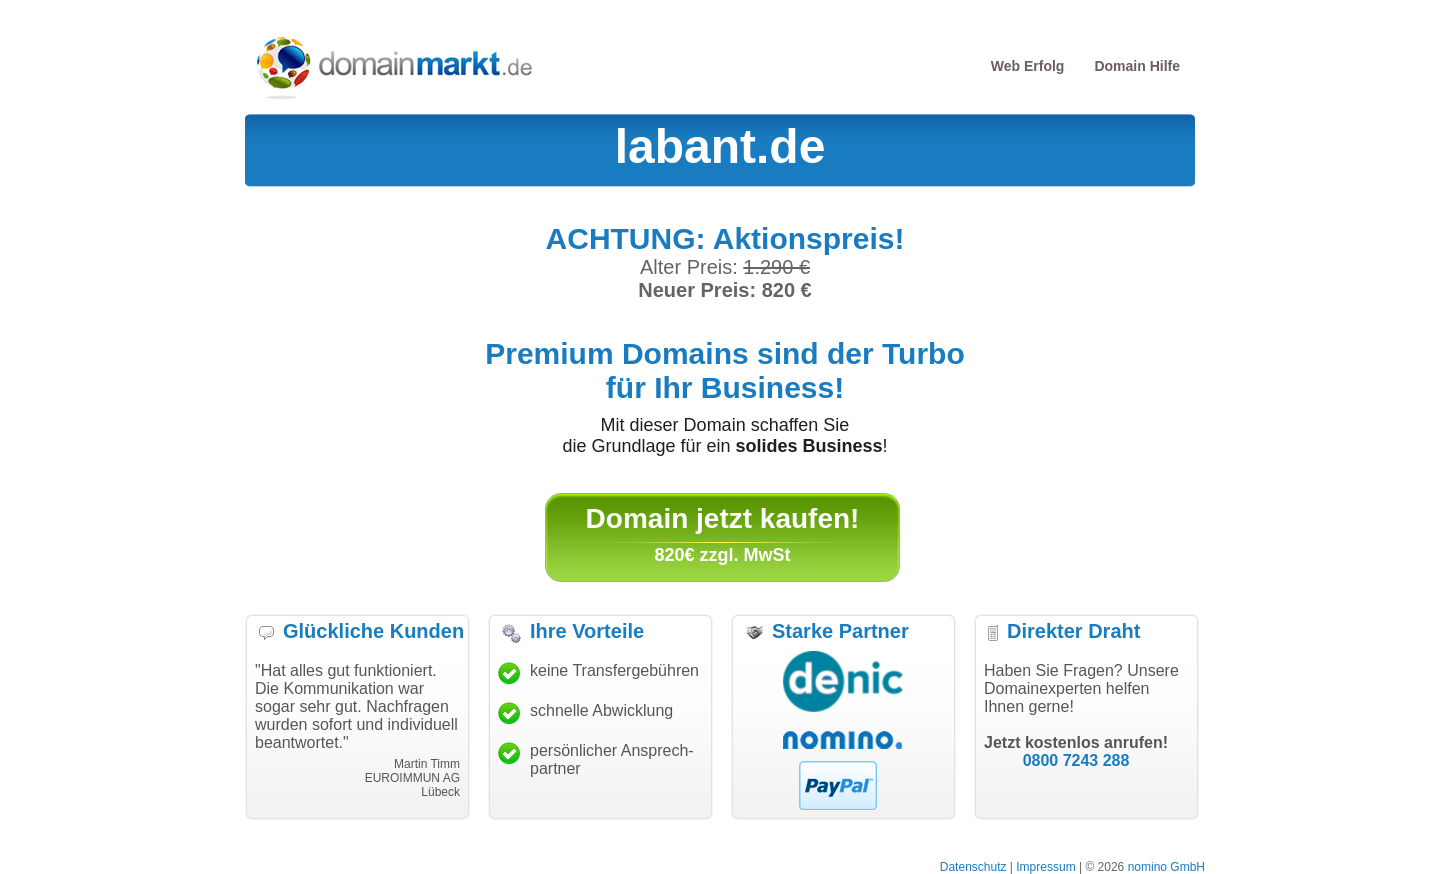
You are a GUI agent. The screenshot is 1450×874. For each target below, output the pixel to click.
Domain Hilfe (1137, 66)
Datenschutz (973, 867)
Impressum (1045, 867)
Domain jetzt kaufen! (723, 518)
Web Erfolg (1028, 66)
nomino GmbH (1166, 867)
